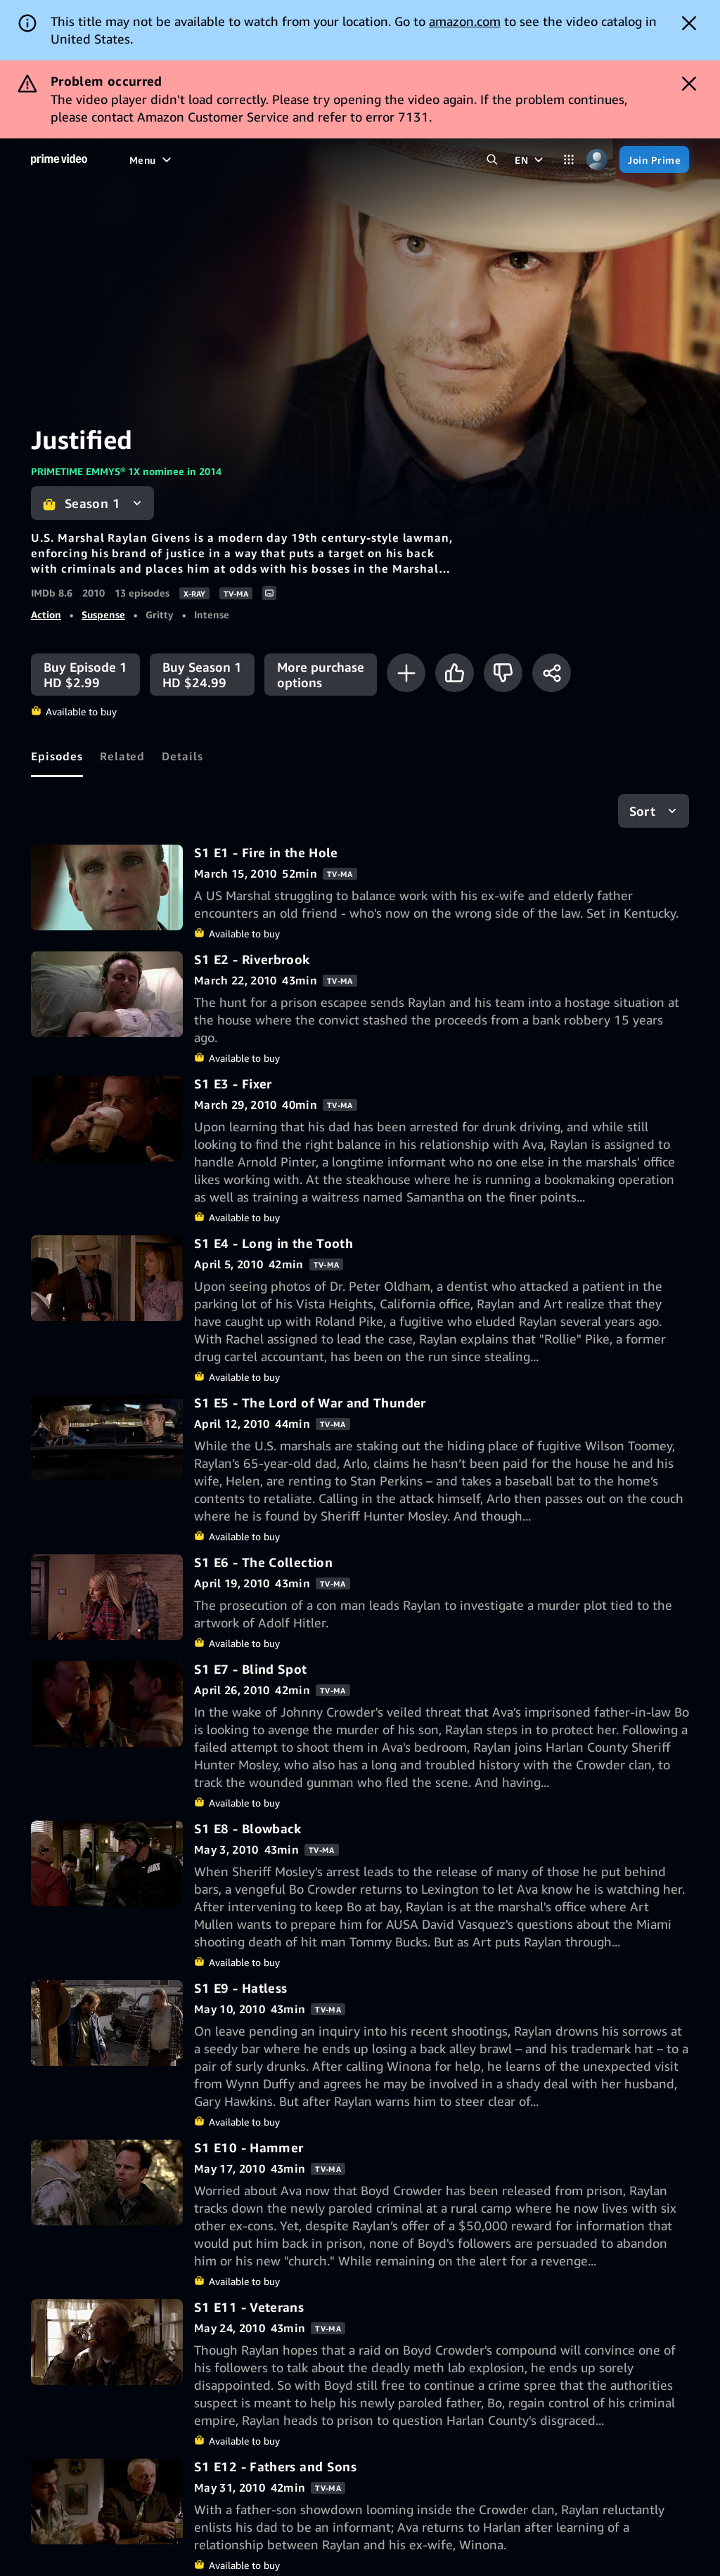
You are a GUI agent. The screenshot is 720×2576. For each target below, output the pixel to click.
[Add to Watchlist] (406, 672)
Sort (642, 811)
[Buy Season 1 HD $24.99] (202, 674)
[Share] (551, 672)
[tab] (57, 756)
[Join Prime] (654, 159)
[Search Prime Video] (492, 159)
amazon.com (465, 21)
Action (46, 614)
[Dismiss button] (689, 23)
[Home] (59, 159)
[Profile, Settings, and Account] (597, 159)
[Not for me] (503, 672)
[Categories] (569, 159)
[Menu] (152, 159)
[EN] (530, 159)
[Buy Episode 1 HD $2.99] (85, 674)
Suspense (103, 614)
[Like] (454, 672)
